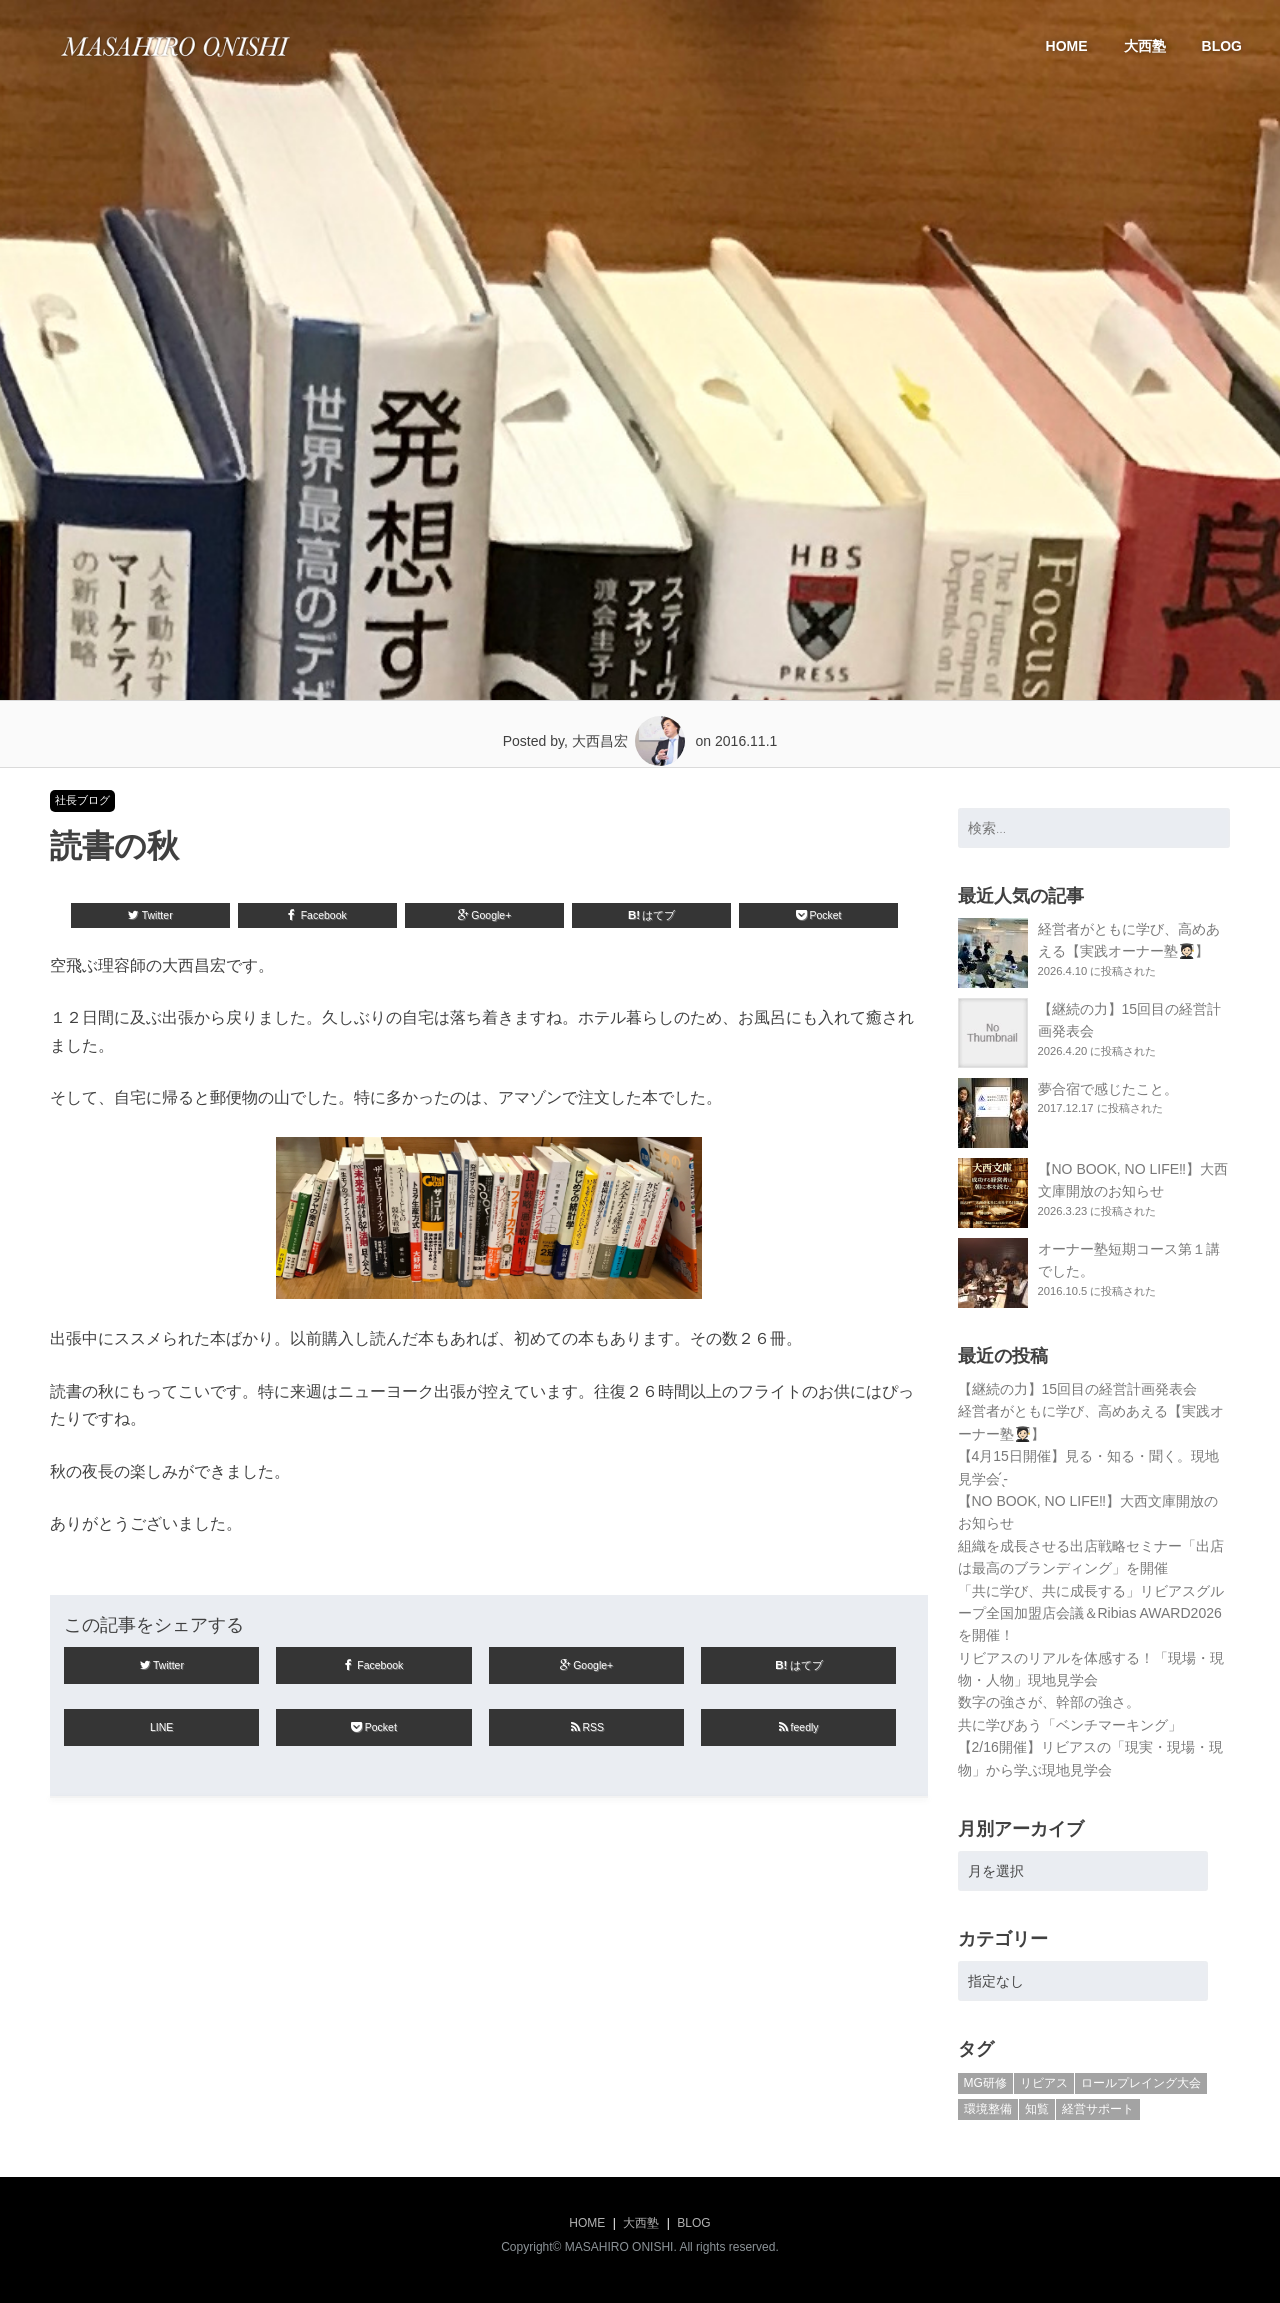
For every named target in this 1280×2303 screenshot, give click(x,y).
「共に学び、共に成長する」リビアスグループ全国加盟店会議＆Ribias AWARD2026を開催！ (1091, 1613)
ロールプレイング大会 (1141, 2083)
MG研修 (985, 2083)
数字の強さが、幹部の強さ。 (1049, 1702)
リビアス (1044, 2083)
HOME (1067, 46)
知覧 (1037, 2109)
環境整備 (988, 2109)
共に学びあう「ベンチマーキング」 (1070, 1725)
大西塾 (1145, 46)
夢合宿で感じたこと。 (1108, 1089)
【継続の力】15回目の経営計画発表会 (1078, 1389)
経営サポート (1098, 2109)
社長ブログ (82, 800)
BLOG (1222, 46)
